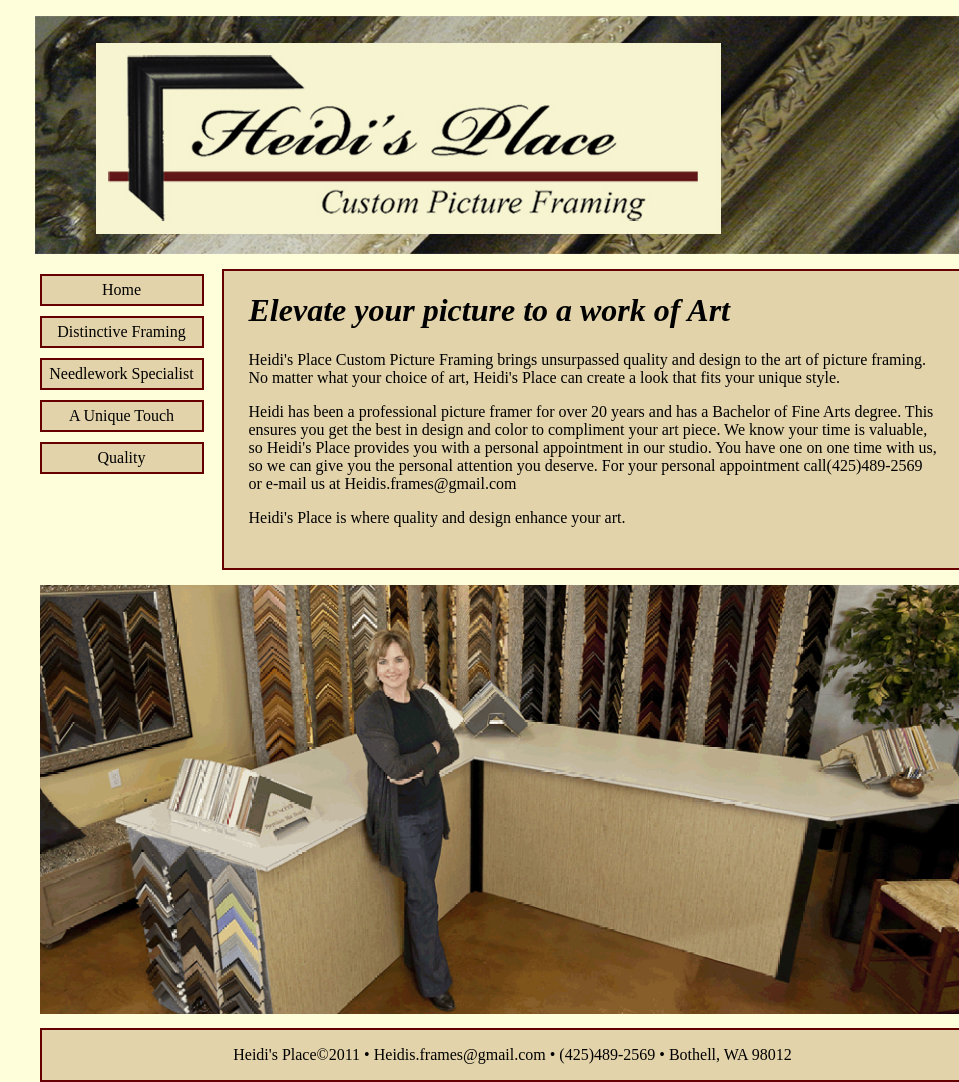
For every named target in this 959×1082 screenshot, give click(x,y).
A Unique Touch (121, 415)
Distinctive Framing (121, 331)
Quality (122, 457)
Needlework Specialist (121, 373)
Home (121, 289)
